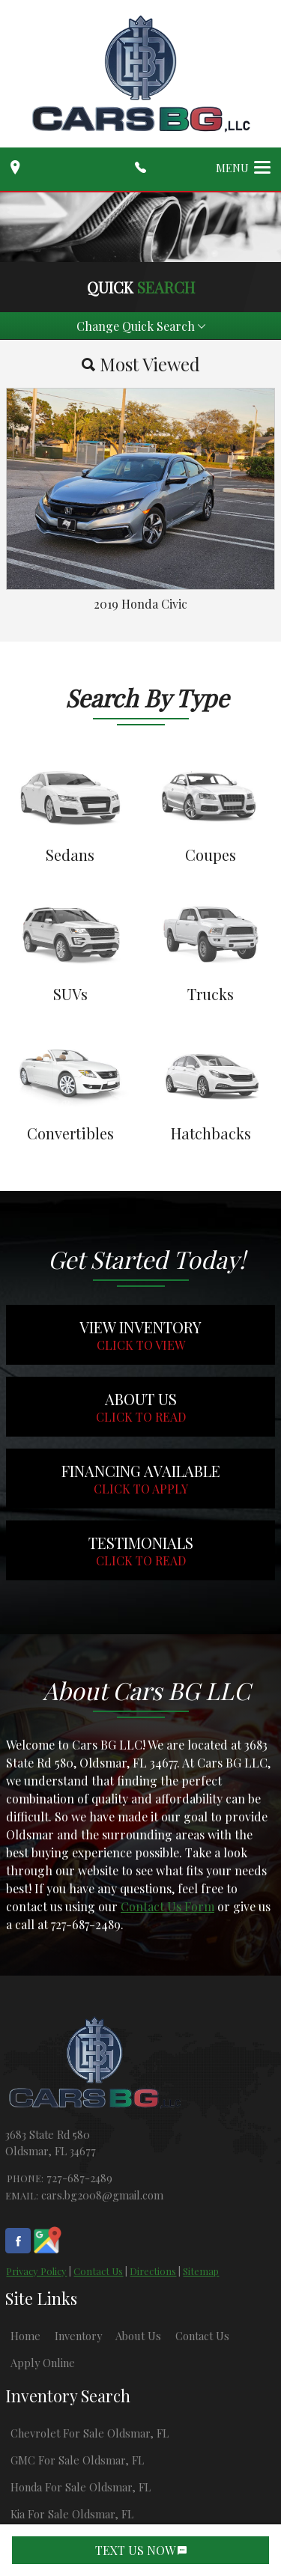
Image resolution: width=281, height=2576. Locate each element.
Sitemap (201, 2271)
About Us (138, 2335)
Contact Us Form (167, 1906)
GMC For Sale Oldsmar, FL (77, 2459)
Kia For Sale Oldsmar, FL (71, 2513)
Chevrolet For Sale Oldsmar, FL (89, 2433)
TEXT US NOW (141, 2550)
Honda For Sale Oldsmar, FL (80, 2486)
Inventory (78, 2335)
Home (25, 2335)
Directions (153, 2271)
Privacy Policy (36, 2271)
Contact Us (98, 2271)
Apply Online (42, 2362)
